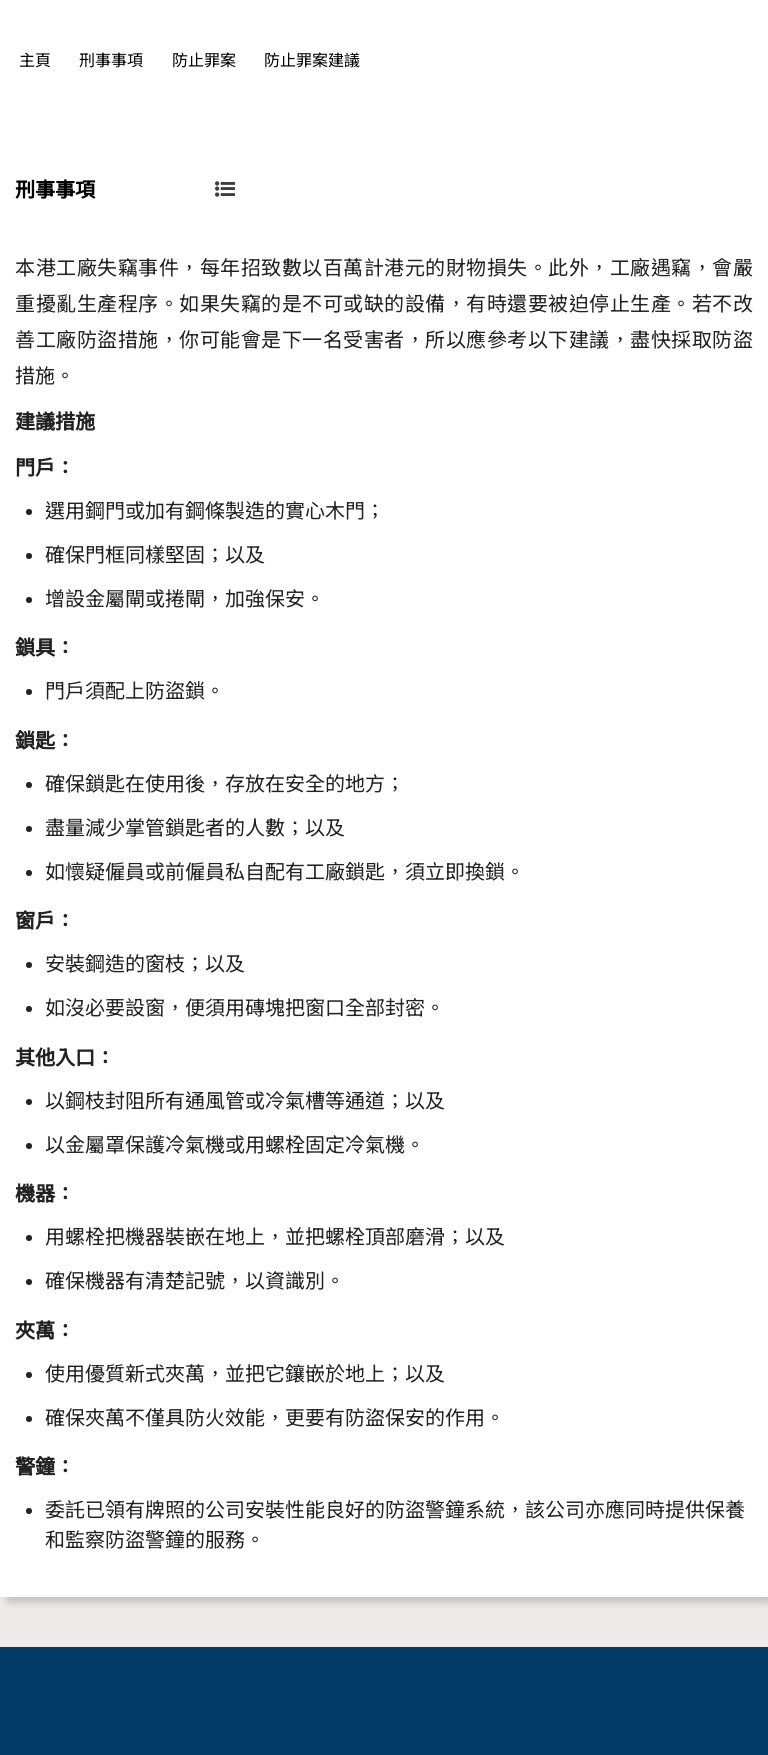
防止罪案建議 (312, 60)
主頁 (35, 60)
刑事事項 (111, 60)
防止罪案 (204, 60)
